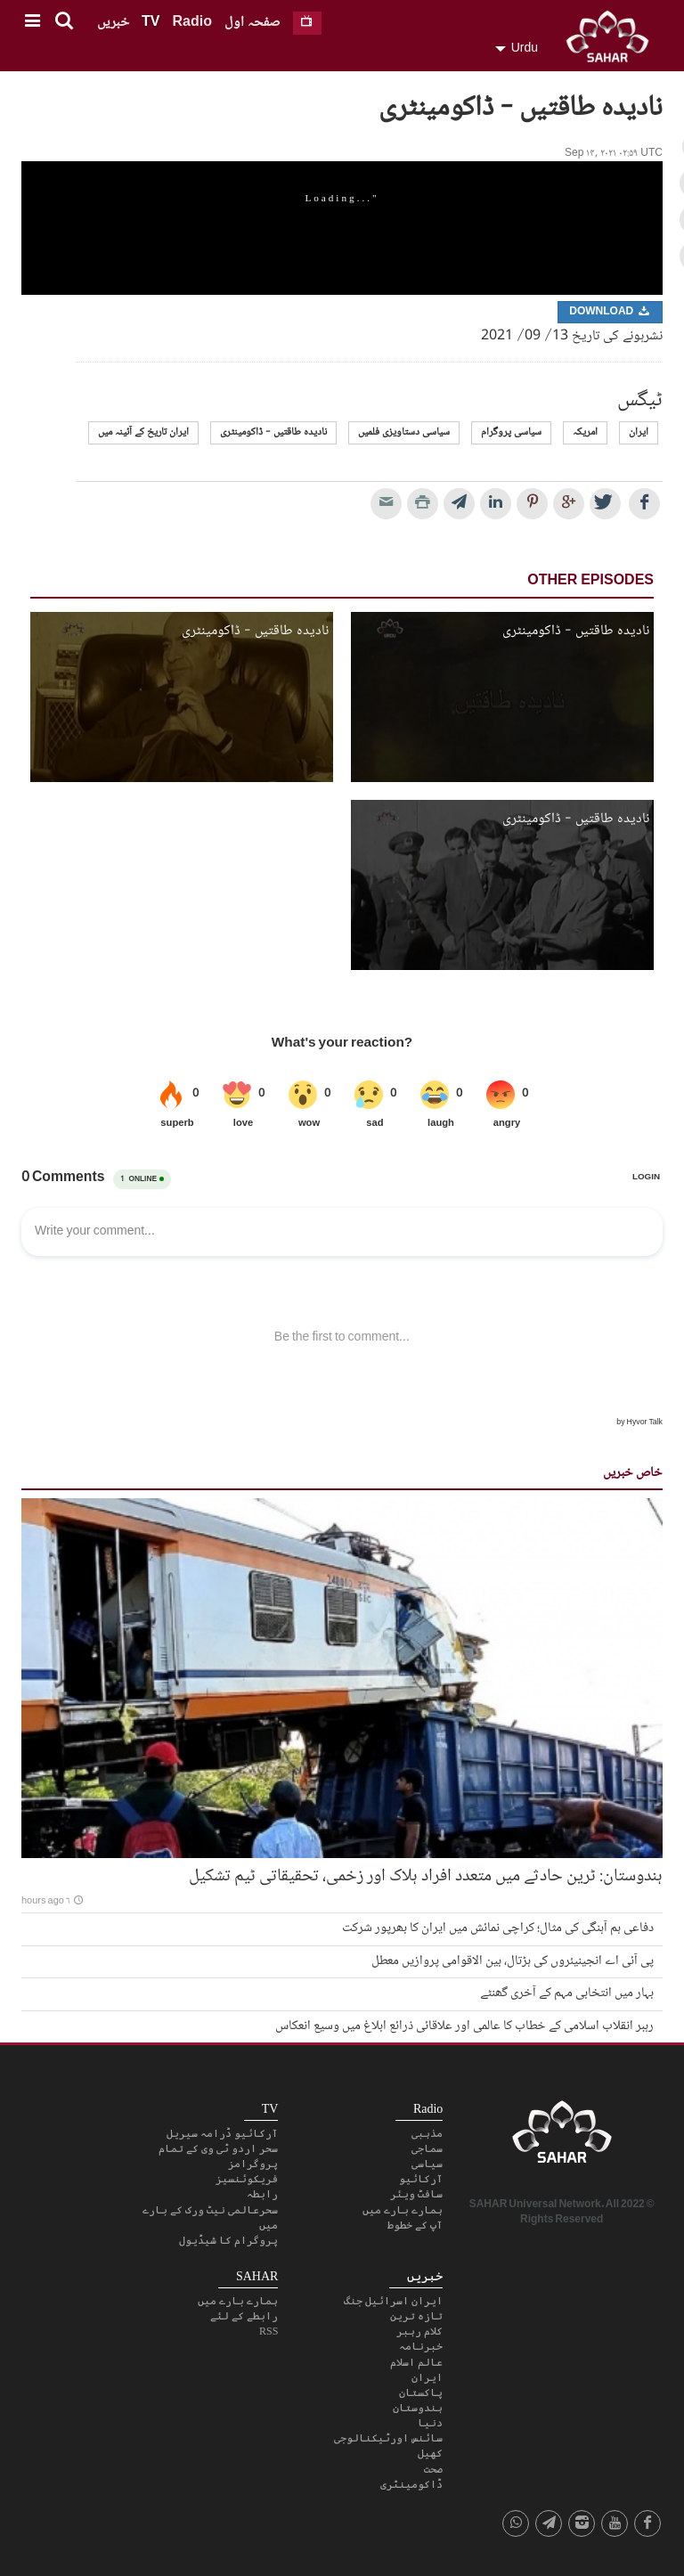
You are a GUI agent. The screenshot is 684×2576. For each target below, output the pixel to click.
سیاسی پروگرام (511, 432)
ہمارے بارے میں (402, 2210)
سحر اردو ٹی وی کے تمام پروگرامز (218, 2156)
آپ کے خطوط (415, 2225)
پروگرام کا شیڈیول (228, 2240)
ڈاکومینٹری (411, 2484)
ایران (638, 432)
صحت (433, 2469)
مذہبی (427, 2133)
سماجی (427, 2148)
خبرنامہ (421, 2346)
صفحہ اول (252, 23)
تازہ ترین (416, 2316)
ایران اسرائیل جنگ (393, 2301)
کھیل (430, 2453)
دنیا (430, 2423)
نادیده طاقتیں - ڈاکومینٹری (273, 432)
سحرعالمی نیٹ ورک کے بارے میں (210, 2217)
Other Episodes (590, 581)
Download (610, 312)
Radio (191, 23)
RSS (268, 2331)
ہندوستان (418, 2407)
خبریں (113, 23)
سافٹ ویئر (416, 2194)
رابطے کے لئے (244, 2316)
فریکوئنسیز (247, 2178)
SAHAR (614, 40)
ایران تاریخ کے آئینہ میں (143, 432)
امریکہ (585, 432)
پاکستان (421, 2392)
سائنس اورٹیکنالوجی (388, 2438)
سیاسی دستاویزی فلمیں (404, 432)
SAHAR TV (562, 2137)
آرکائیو (421, 2178)
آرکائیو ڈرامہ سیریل (222, 2133)
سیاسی (427, 2163)
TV (150, 23)
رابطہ (262, 2194)
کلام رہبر (419, 2331)
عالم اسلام (416, 2362)
